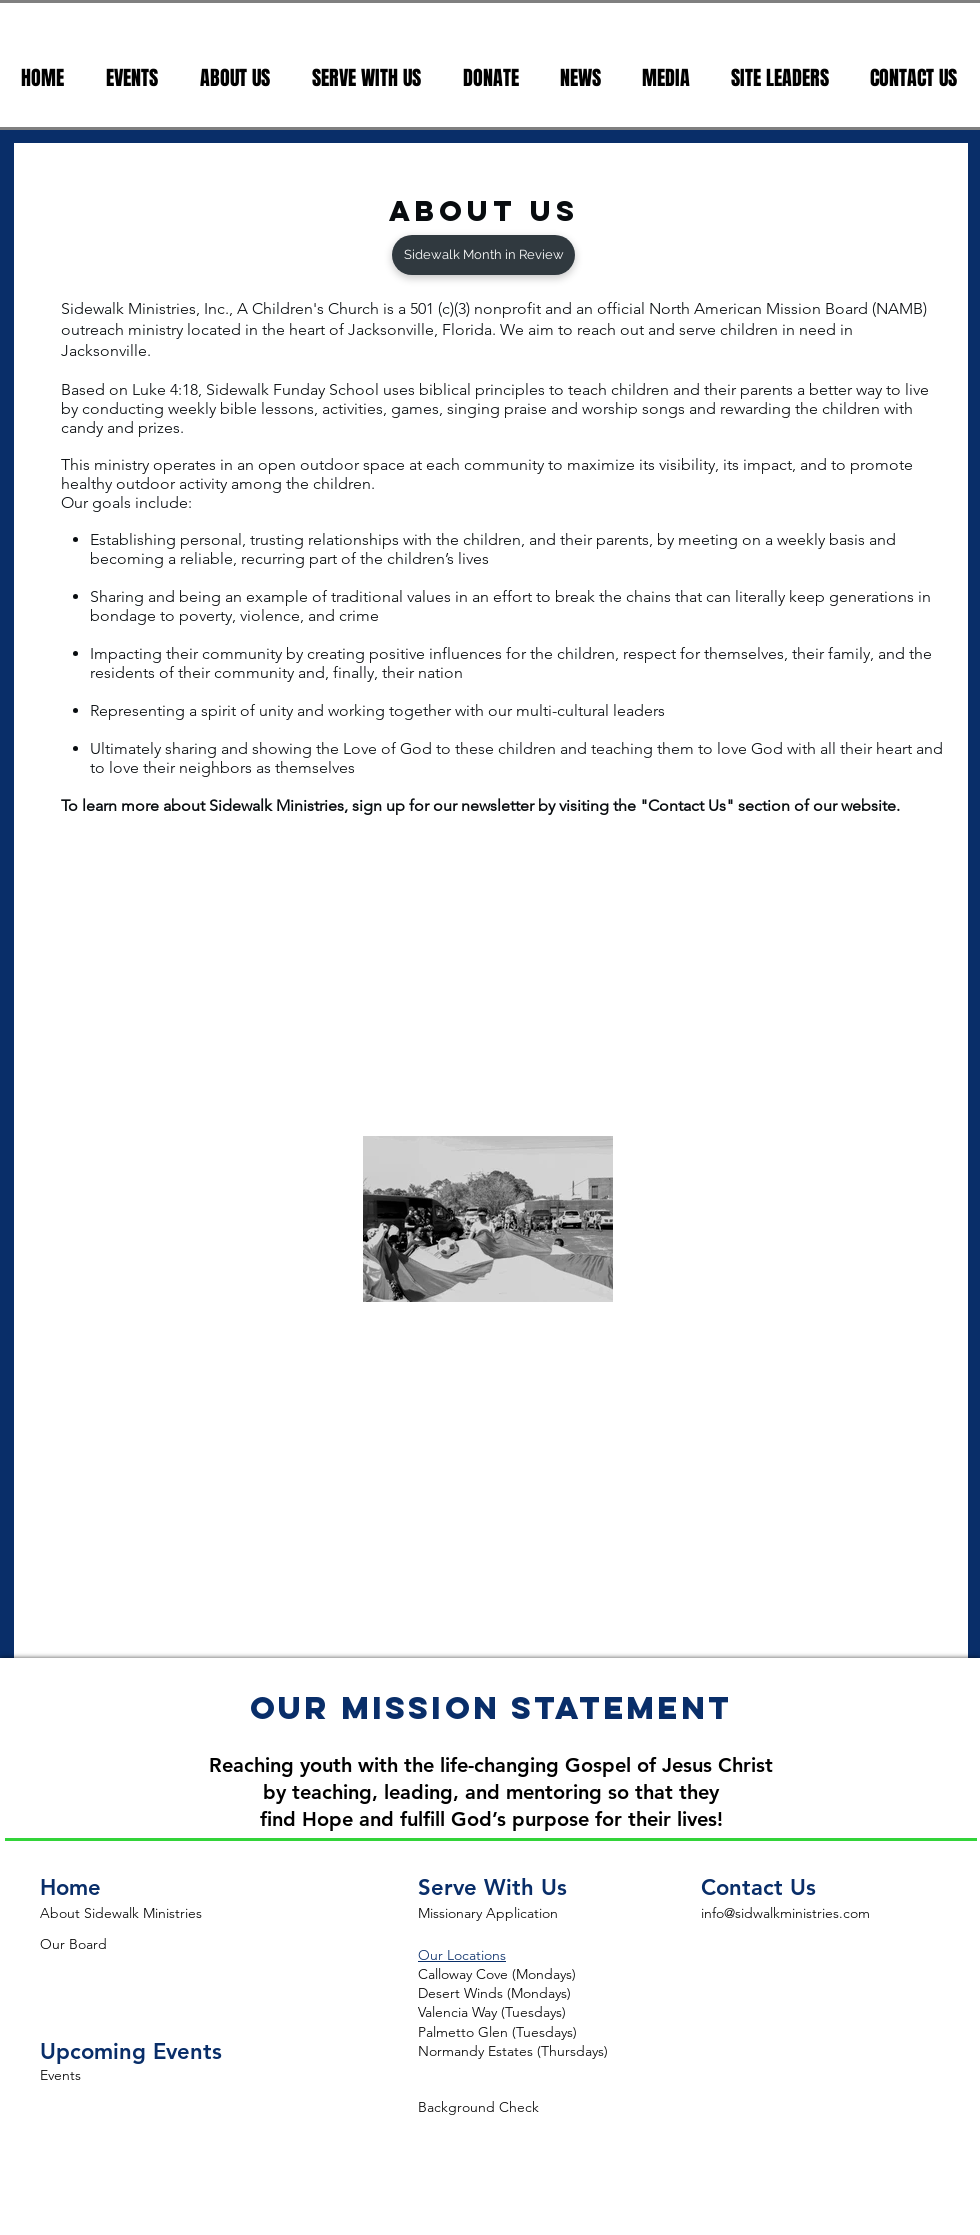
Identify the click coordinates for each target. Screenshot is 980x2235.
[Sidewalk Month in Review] (483, 255)
